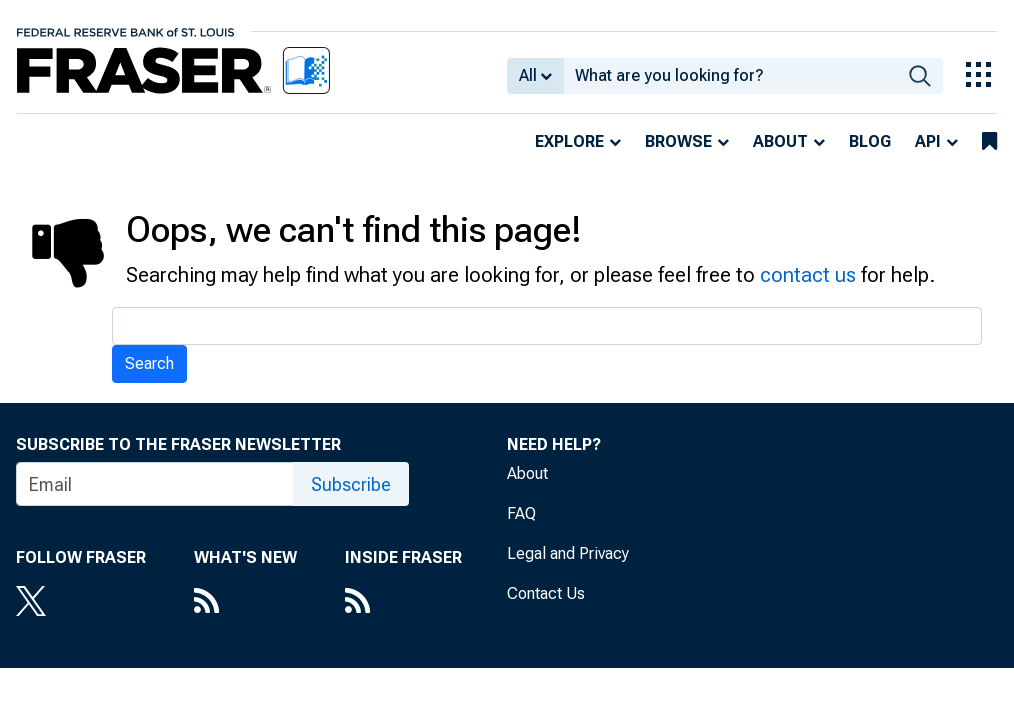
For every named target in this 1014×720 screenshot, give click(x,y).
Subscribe (351, 484)
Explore (569, 141)
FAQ (521, 513)
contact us (808, 275)
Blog (870, 141)
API (928, 141)
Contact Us (546, 593)
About (780, 141)
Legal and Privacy (568, 553)
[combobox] (730, 76)
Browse (678, 141)
